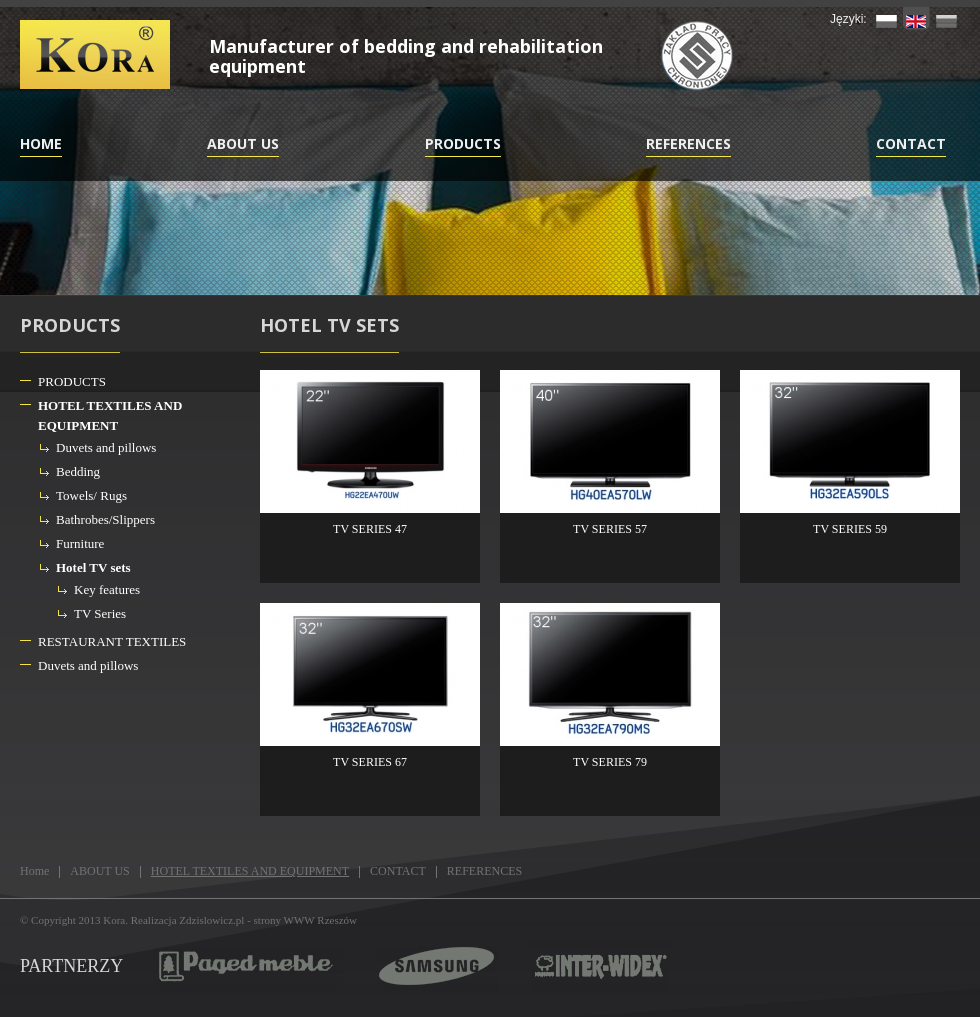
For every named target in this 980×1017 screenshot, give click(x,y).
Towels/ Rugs (91, 495)
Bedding (78, 471)
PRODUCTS (463, 143)
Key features (107, 589)
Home (41, 143)
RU (946, 18)
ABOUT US (243, 143)
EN (916, 18)
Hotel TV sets (93, 567)
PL (886, 18)
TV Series (100, 613)
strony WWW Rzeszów (305, 920)
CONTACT (911, 143)
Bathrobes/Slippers (105, 519)
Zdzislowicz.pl (211, 920)
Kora (114, 920)
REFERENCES (688, 143)
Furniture (80, 543)
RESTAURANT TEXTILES (112, 641)
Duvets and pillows (106, 447)
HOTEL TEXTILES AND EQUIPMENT (110, 415)
